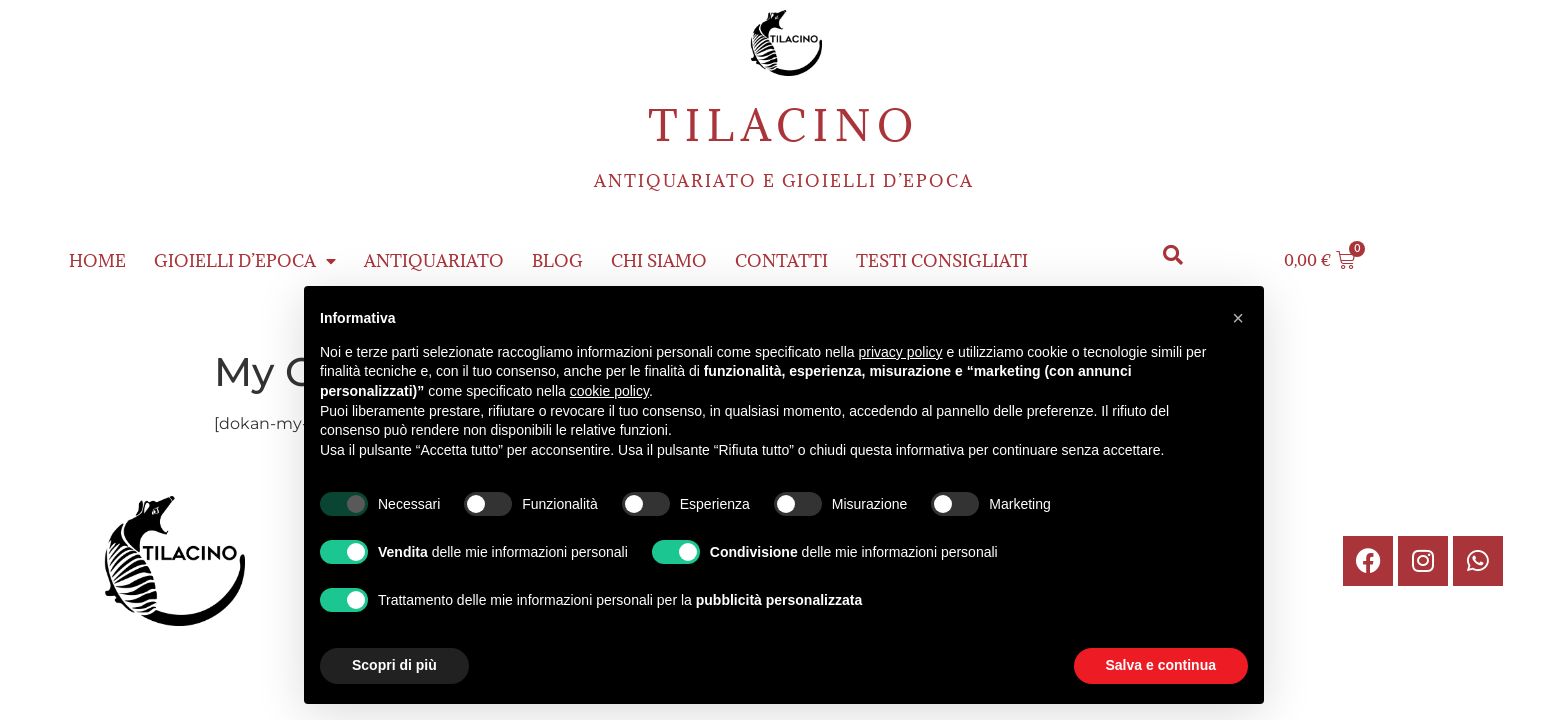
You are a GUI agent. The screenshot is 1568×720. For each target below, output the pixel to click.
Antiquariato (434, 261)
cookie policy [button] (609, 391)
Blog (557, 261)
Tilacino (784, 125)
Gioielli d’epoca (245, 261)
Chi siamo (659, 261)
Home (97, 261)
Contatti (781, 261)
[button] (1173, 255)
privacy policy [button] (901, 352)
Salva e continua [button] (1161, 665)
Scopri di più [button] (394, 665)
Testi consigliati (942, 261)
